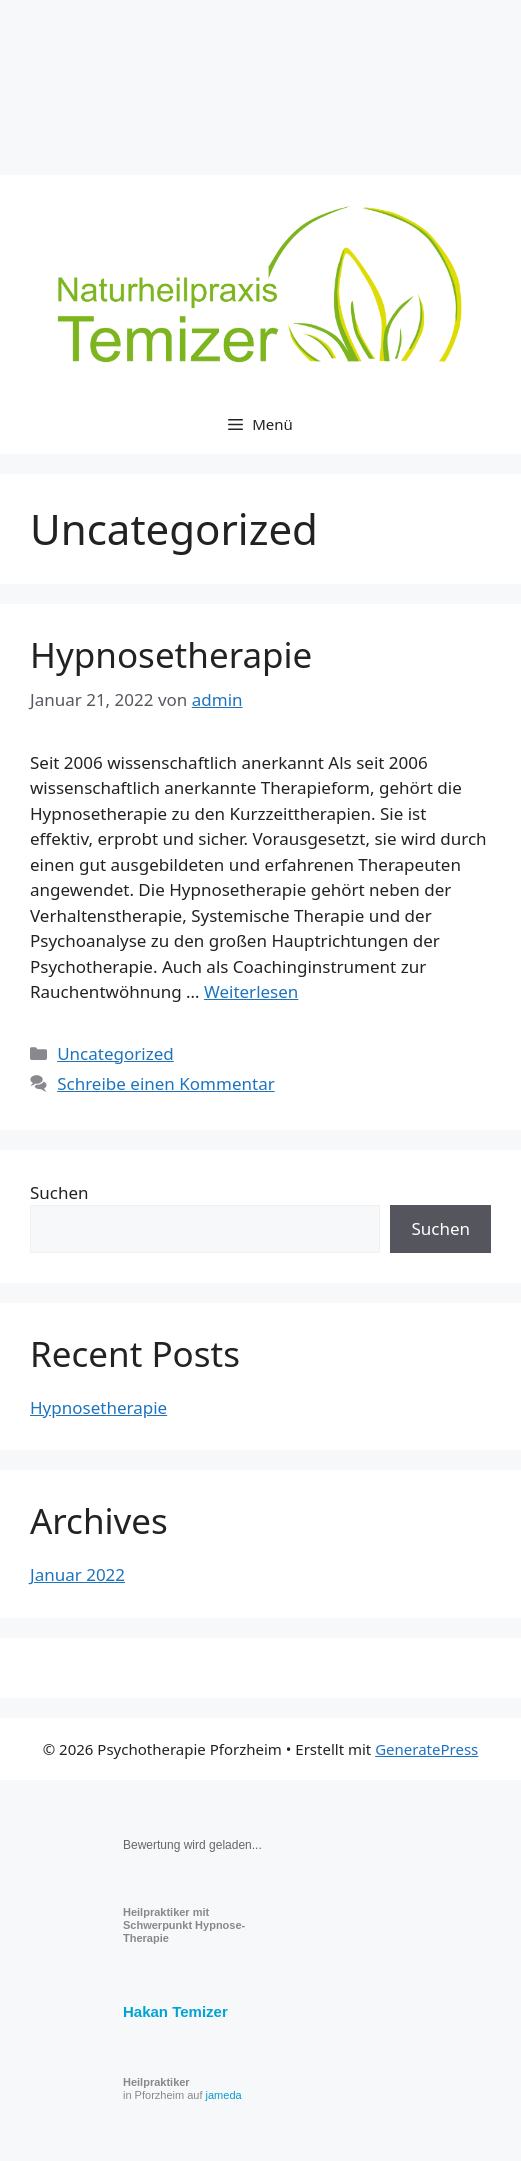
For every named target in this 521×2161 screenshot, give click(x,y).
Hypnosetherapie (171, 654)
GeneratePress (426, 1749)
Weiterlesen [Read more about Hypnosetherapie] (251, 991)
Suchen (59, 1192)
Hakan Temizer (175, 2011)
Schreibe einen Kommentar (166, 1083)
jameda (224, 2095)
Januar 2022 (77, 1574)
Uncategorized (115, 1053)
